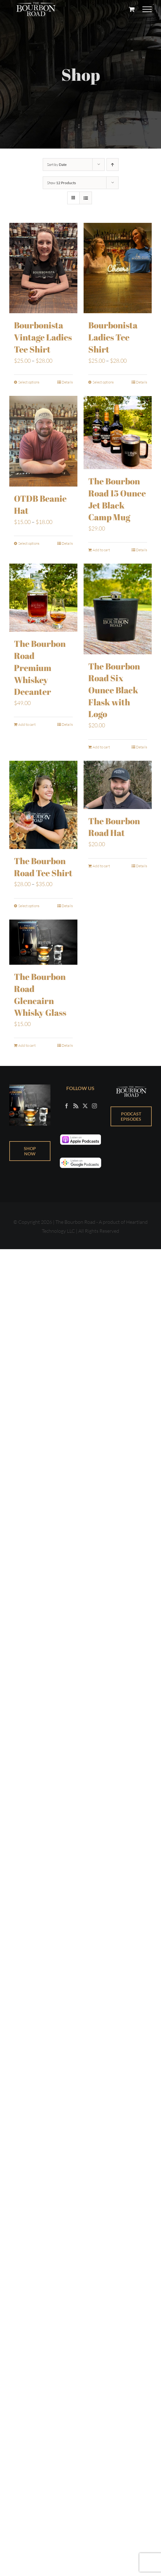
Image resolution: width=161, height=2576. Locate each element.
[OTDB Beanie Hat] (43, 441)
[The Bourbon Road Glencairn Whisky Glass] (43, 942)
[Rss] (75, 1105)
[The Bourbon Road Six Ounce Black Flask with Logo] (118, 608)
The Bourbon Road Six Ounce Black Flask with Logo (114, 690)
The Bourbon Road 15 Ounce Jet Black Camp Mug (117, 498)
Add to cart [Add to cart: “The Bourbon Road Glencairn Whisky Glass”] (27, 1045)
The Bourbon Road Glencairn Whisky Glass (40, 994)
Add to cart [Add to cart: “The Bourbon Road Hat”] (101, 865)
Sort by (57, 164)
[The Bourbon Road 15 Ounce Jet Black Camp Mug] (118, 432)
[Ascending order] (113, 164)
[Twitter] (85, 1105)
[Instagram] (94, 1105)
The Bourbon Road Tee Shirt (43, 866)
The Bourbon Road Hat (114, 827)
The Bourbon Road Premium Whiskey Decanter (40, 667)
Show (61, 182)
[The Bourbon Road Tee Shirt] (43, 804)
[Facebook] (66, 1105)
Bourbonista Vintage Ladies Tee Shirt (43, 337)
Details (67, 382)
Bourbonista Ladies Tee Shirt (112, 337)
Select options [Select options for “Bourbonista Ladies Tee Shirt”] (103, 382)
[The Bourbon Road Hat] (118, 784)
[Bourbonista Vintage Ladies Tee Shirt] (43, 268)
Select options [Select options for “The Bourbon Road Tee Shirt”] (28, 905)
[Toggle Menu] (147, 9)
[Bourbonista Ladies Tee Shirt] (118, 268)
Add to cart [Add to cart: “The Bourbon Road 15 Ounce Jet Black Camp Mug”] (101, 549)
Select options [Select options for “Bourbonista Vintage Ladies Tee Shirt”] (28, 382)
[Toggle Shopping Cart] (132, 9)
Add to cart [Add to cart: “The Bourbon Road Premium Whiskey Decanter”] (27, 724)
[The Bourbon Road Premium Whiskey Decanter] (43, 597)
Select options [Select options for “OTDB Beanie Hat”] (28, 543)
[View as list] (86, 198)
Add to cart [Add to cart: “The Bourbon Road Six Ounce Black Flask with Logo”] (101, 746)
